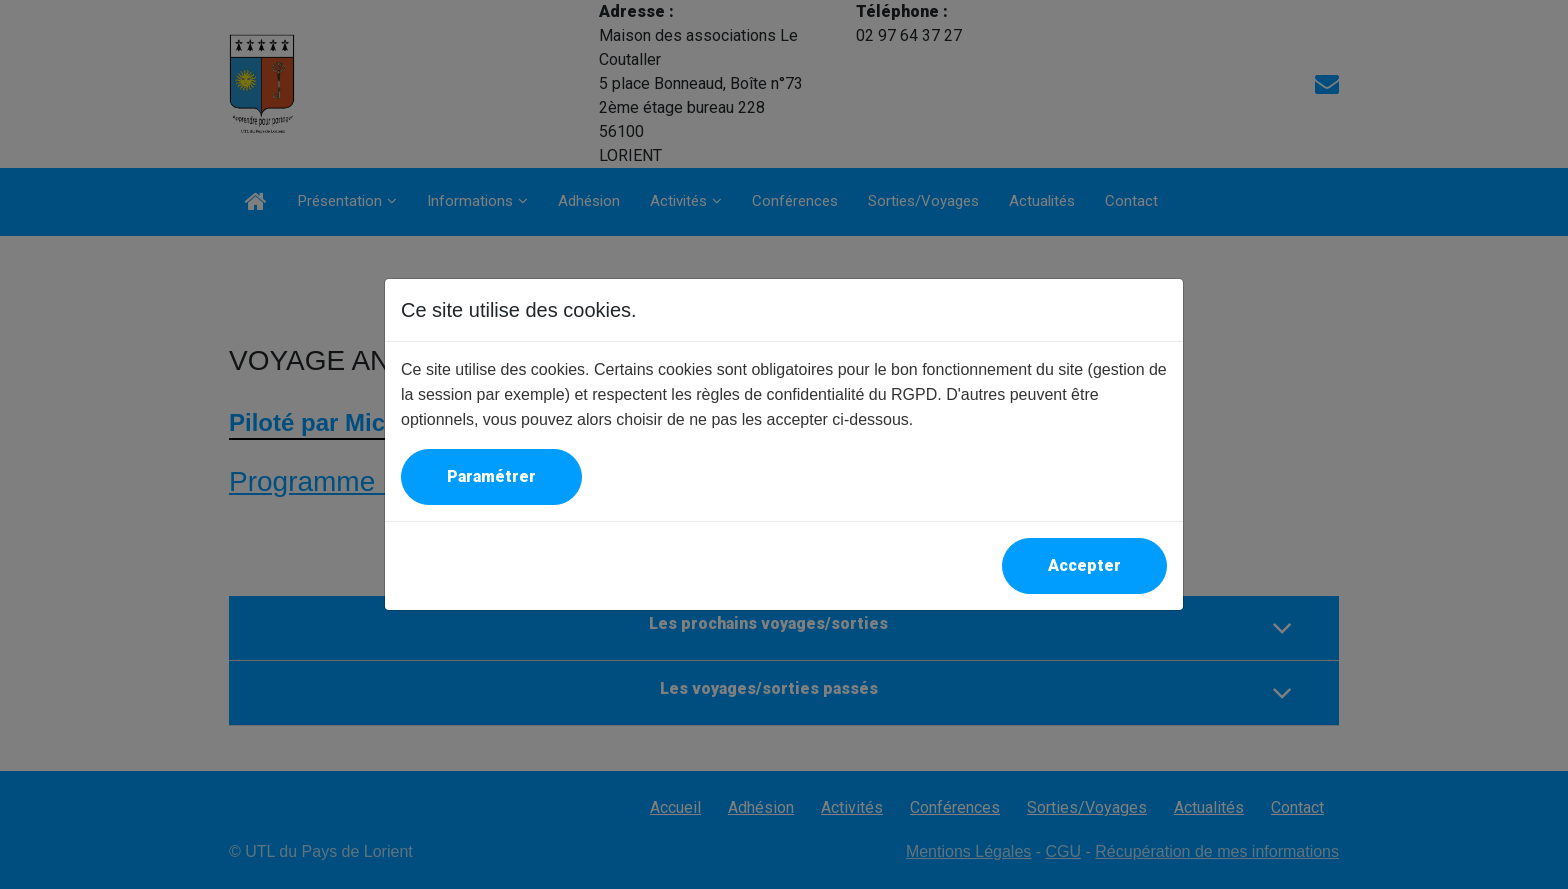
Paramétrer (491, 476)
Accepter (1084, 565)
